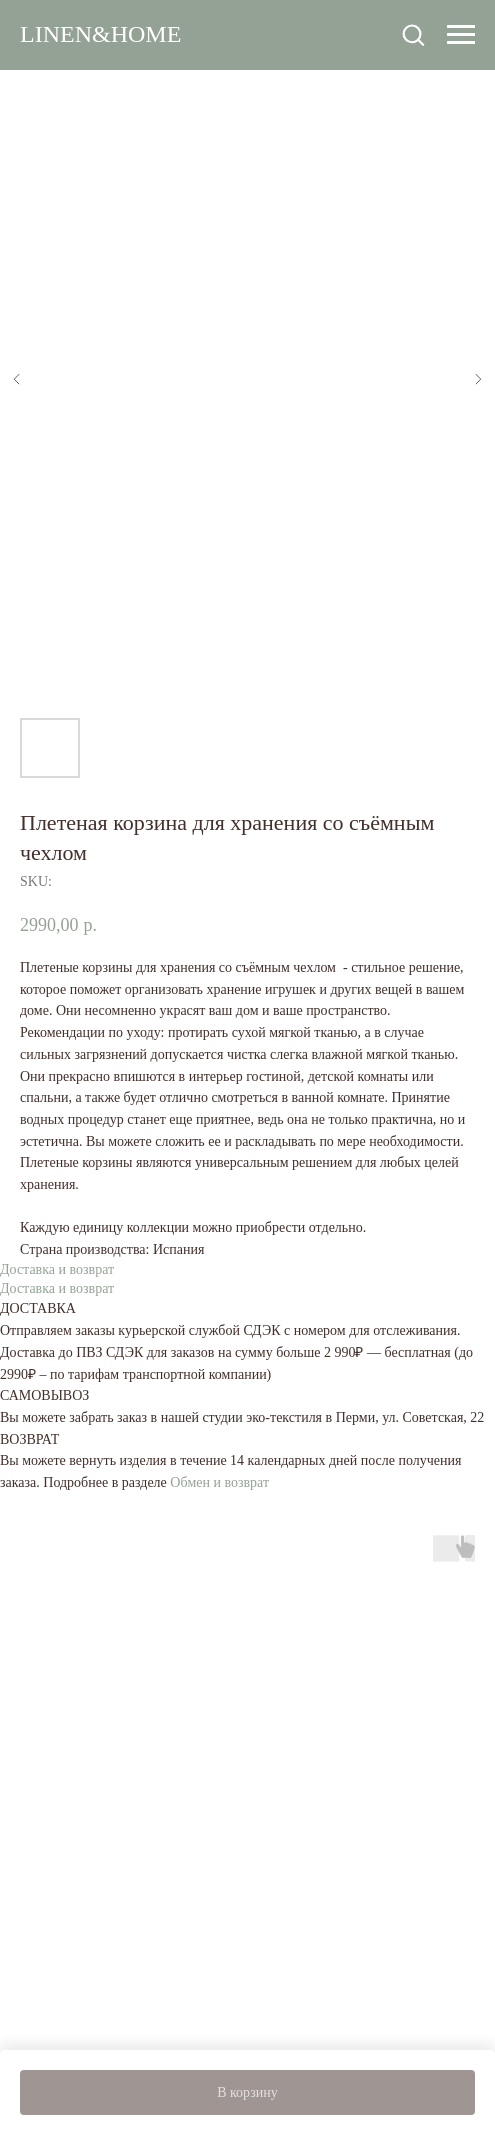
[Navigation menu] (461, 35)
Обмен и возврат (219, 1482)
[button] (413, 34)
